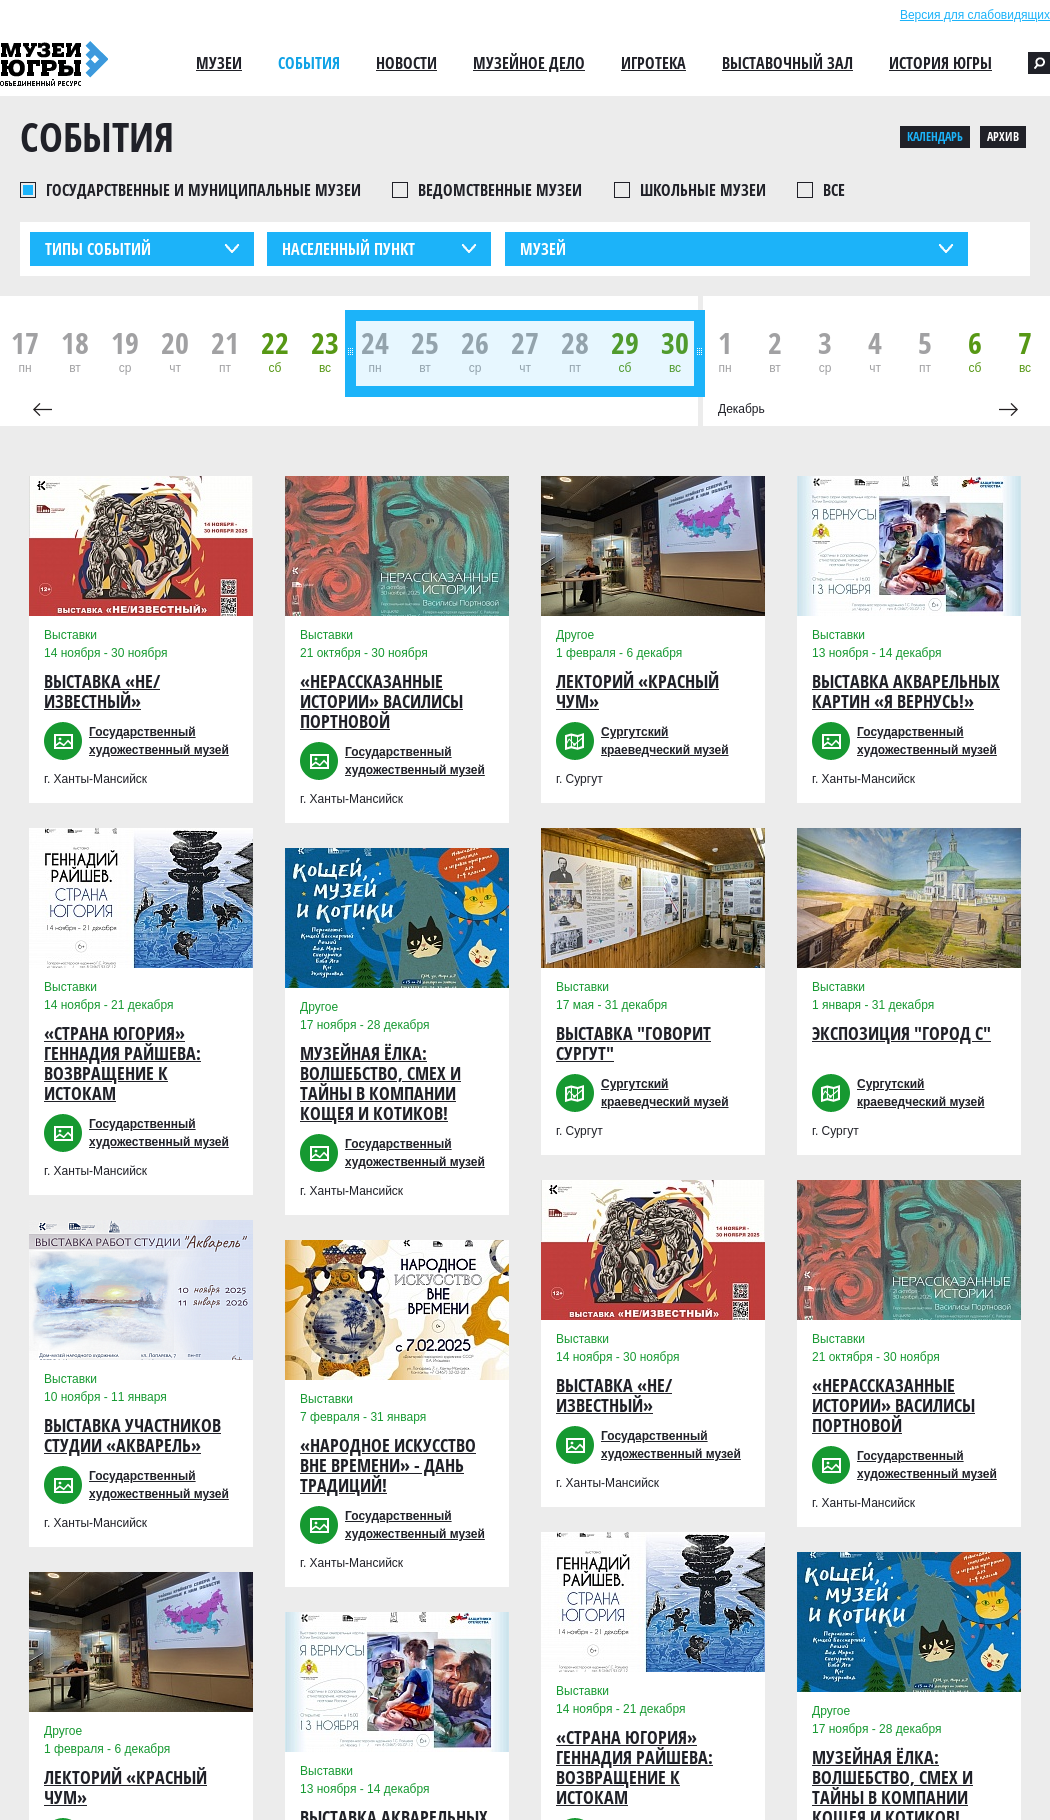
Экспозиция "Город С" (901, 1033)
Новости (406, 63)
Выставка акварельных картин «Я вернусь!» (906, 691)
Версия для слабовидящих (975, 15)
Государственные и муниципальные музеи (203, 190)
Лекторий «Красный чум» (125, 1787)
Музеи (219, 63)
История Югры (940, 63)
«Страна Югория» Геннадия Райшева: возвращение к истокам (122, 1063)
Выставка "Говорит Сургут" (633, 1043)
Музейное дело (529, 63)
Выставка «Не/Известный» (102, 691)
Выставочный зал (787, 63)
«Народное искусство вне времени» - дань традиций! (388, 1465)
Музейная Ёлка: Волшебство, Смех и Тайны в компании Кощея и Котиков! (380, 1083)
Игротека (653, 63)
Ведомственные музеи (500, 190)
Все (834, 190)
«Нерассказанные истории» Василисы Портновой (381, 701)
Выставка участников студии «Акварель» (132, 1435)
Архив (1003, 136)
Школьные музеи (703, 190)
